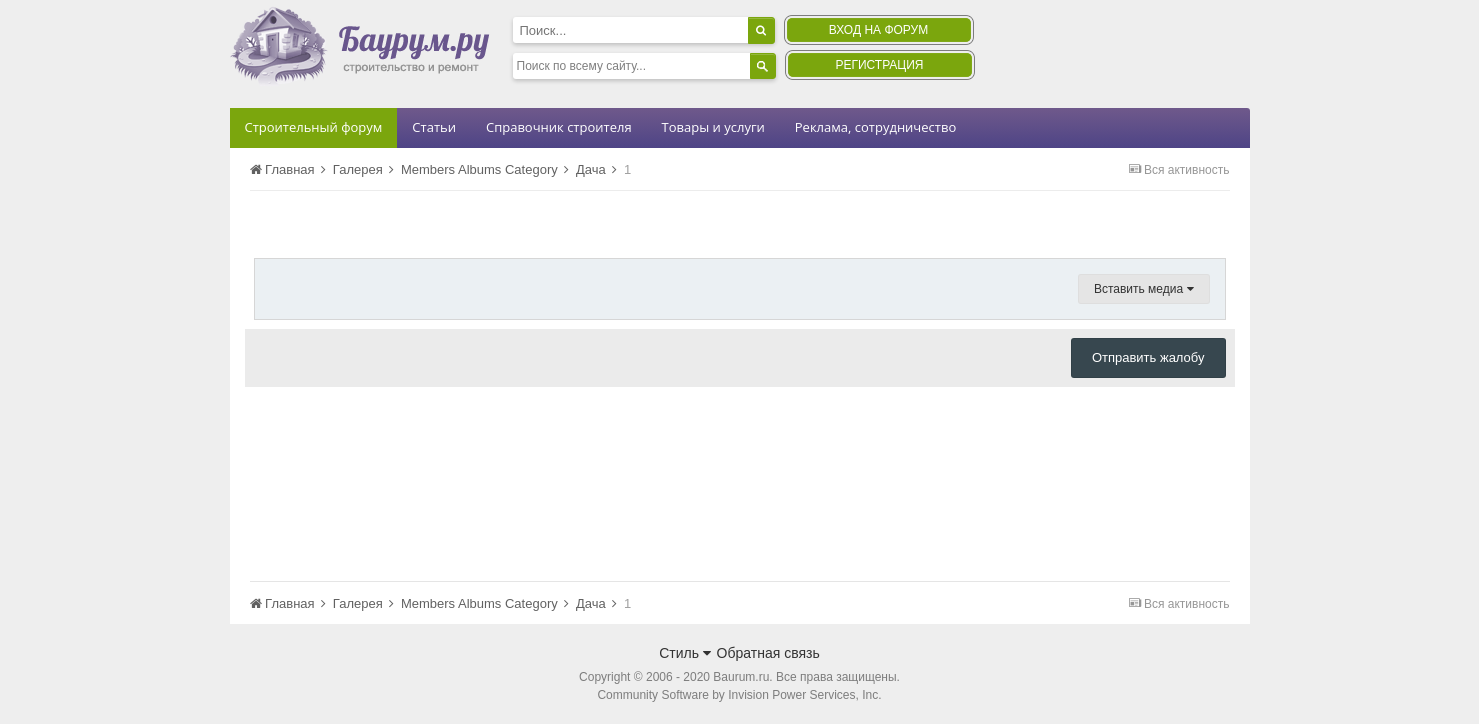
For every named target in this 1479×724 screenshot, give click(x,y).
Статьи (434, 127)
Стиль (685, 653)
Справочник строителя (559, 127)
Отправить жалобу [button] (1148, 357)
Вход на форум (878, 30)
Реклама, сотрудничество (875, 127)
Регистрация (879, 65)
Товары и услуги (713, 127)
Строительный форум (314, 127)
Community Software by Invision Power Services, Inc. (739, 695)
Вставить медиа (1144, 289)
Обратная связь (768, 653)
